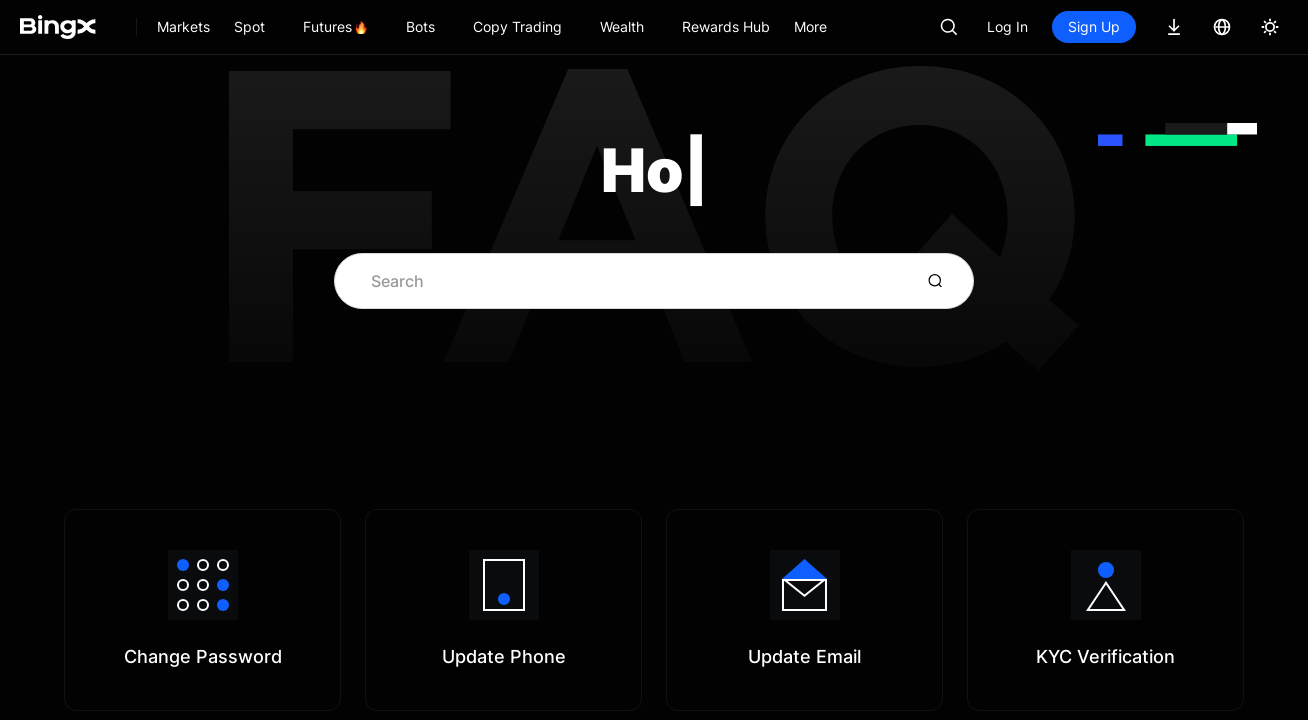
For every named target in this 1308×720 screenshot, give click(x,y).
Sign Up (1094, 26)
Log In (1007, 26)
